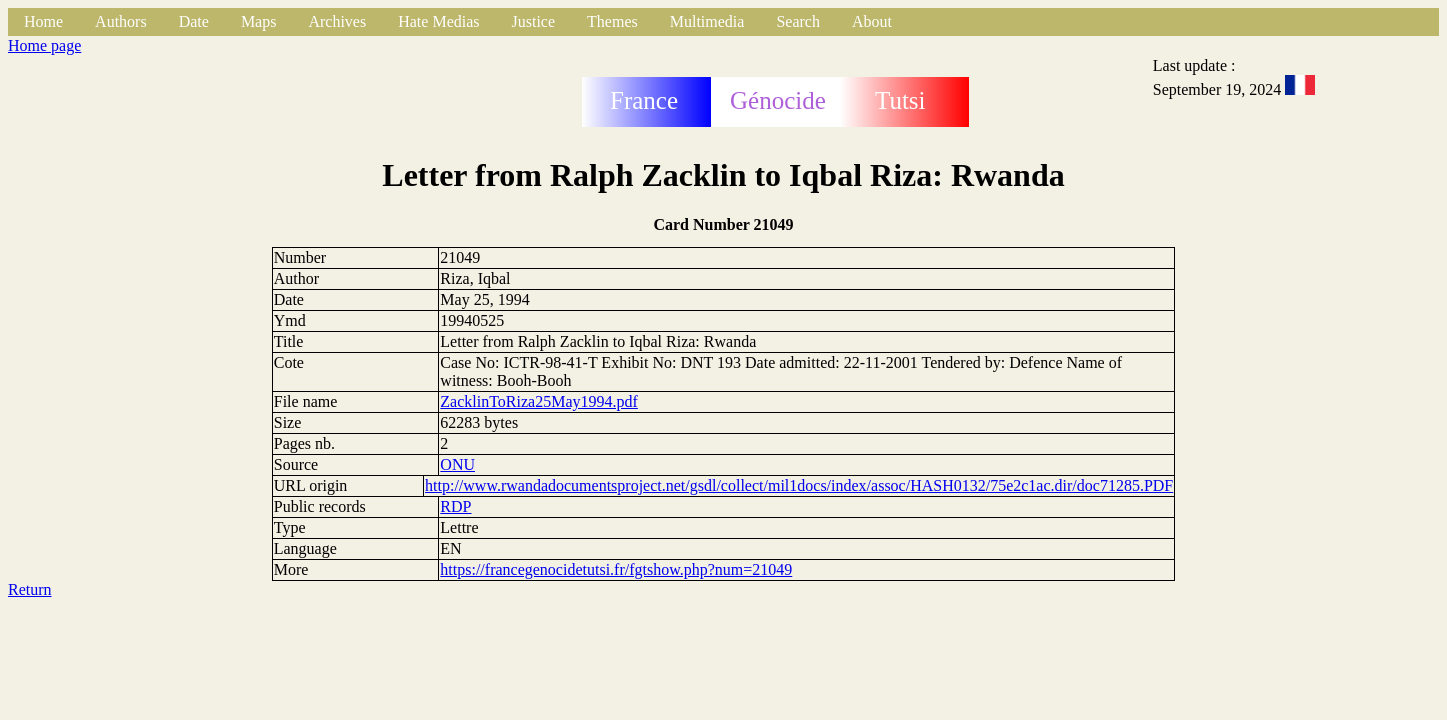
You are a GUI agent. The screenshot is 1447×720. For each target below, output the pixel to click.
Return (30, 589)
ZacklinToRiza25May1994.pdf (539, 401)
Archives (337, 21)
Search (798, 21)
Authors (121, 21)
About (872, 21)
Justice (534, 21)
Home (43, 21)
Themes (612, 21)
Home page (44, 45)
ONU (457, 464)
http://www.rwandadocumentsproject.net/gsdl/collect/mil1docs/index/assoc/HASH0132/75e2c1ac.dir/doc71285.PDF (799, 485)
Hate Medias (438, 21)
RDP (455, 506)
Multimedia (707, 21)
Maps (259, 21)
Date (194, 21)
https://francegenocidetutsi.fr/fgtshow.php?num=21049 (616, 569)
